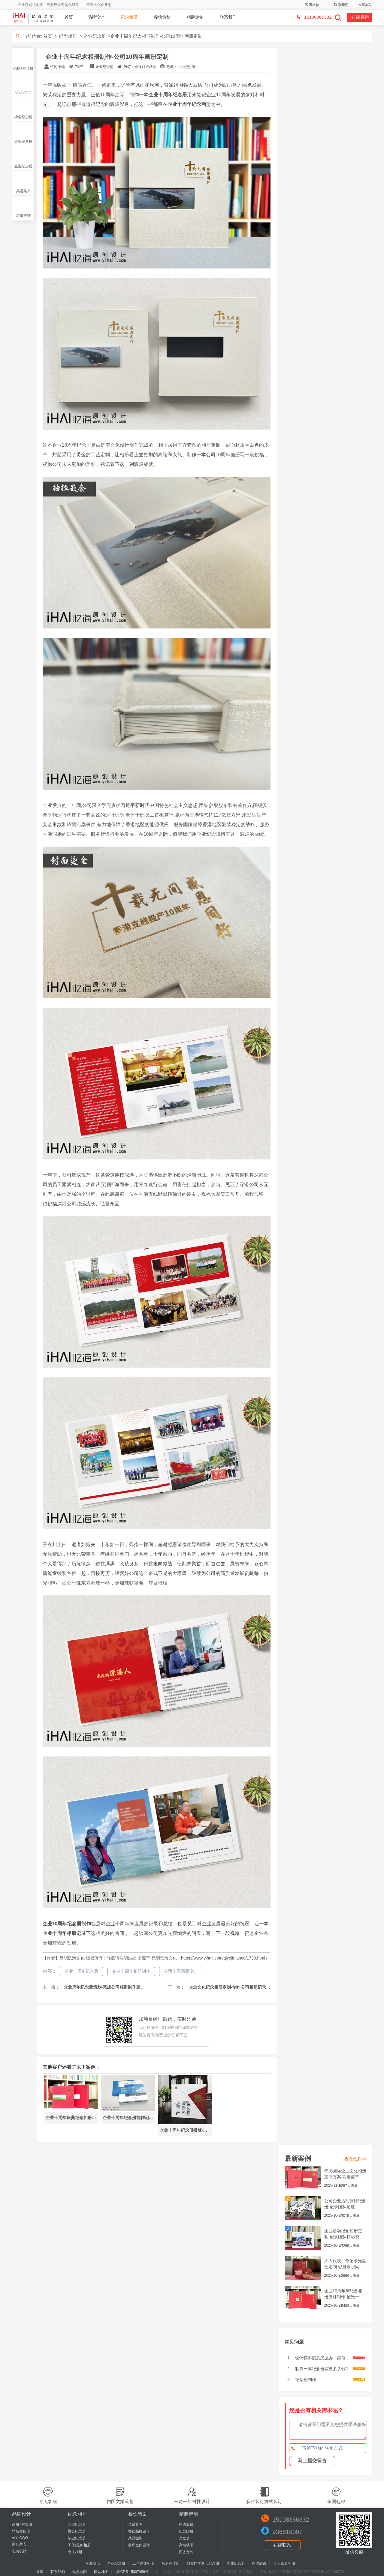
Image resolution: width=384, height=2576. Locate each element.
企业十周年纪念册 (81, 1971)
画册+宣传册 (23, 68)
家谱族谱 (23, 216)
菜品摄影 (135, 2538)
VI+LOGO (23, 93)
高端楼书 (186, 2545)
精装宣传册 (21, 2531)
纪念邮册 (186, 2531)
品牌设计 (96, 17)
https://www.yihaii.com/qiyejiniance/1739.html (223, 1958)
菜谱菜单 (23, 191)
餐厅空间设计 (139, 2545)
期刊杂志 (19, 2544)
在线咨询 (360, 16)
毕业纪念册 (23, 117)
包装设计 (19, 2551)
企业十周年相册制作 (131, 1971)
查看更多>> (355, 2158)
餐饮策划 (162, 17)
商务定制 (186, 2552)
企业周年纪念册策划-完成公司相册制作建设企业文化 (112, 1987)
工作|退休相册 (79, 2545)
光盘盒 (184, 2538)
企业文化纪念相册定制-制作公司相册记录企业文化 (235, 1987)
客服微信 (312, 5)
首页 (69, 17)
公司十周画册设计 (181, 1971)
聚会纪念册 (23, 141)
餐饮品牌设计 (139, 2531)
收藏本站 (365, 5)
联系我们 (341, 5)
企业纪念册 (94, 36)
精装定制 (195, 17)
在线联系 (282, 2545)
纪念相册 (129, 17)
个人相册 (75, 2552)
